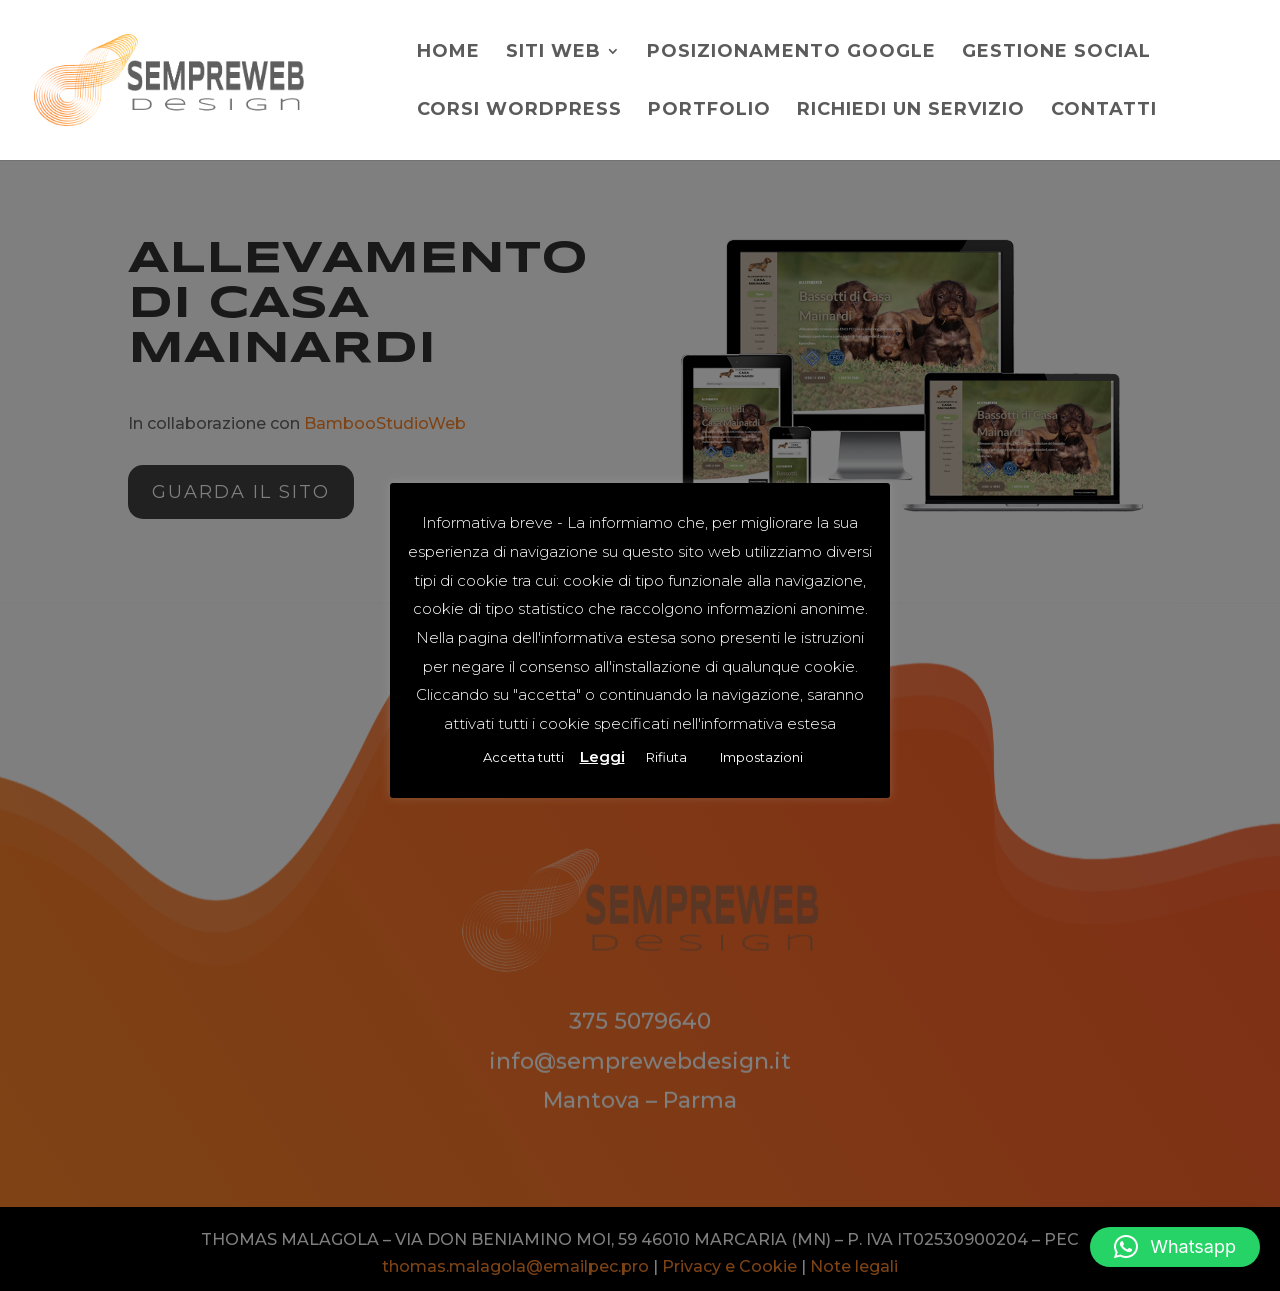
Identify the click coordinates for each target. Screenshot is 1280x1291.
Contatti (1104, 111)
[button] (1175, 1247)
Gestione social (1056, 53)
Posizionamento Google (791, 53)
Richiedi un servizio (911, 111)
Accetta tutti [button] (523, 757)
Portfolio (709, 111)
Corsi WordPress (519, 111)
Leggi (602, 756)
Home (448, 53)
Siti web (553, 53)
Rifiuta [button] (666, 757)
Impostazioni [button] (761, 757)
